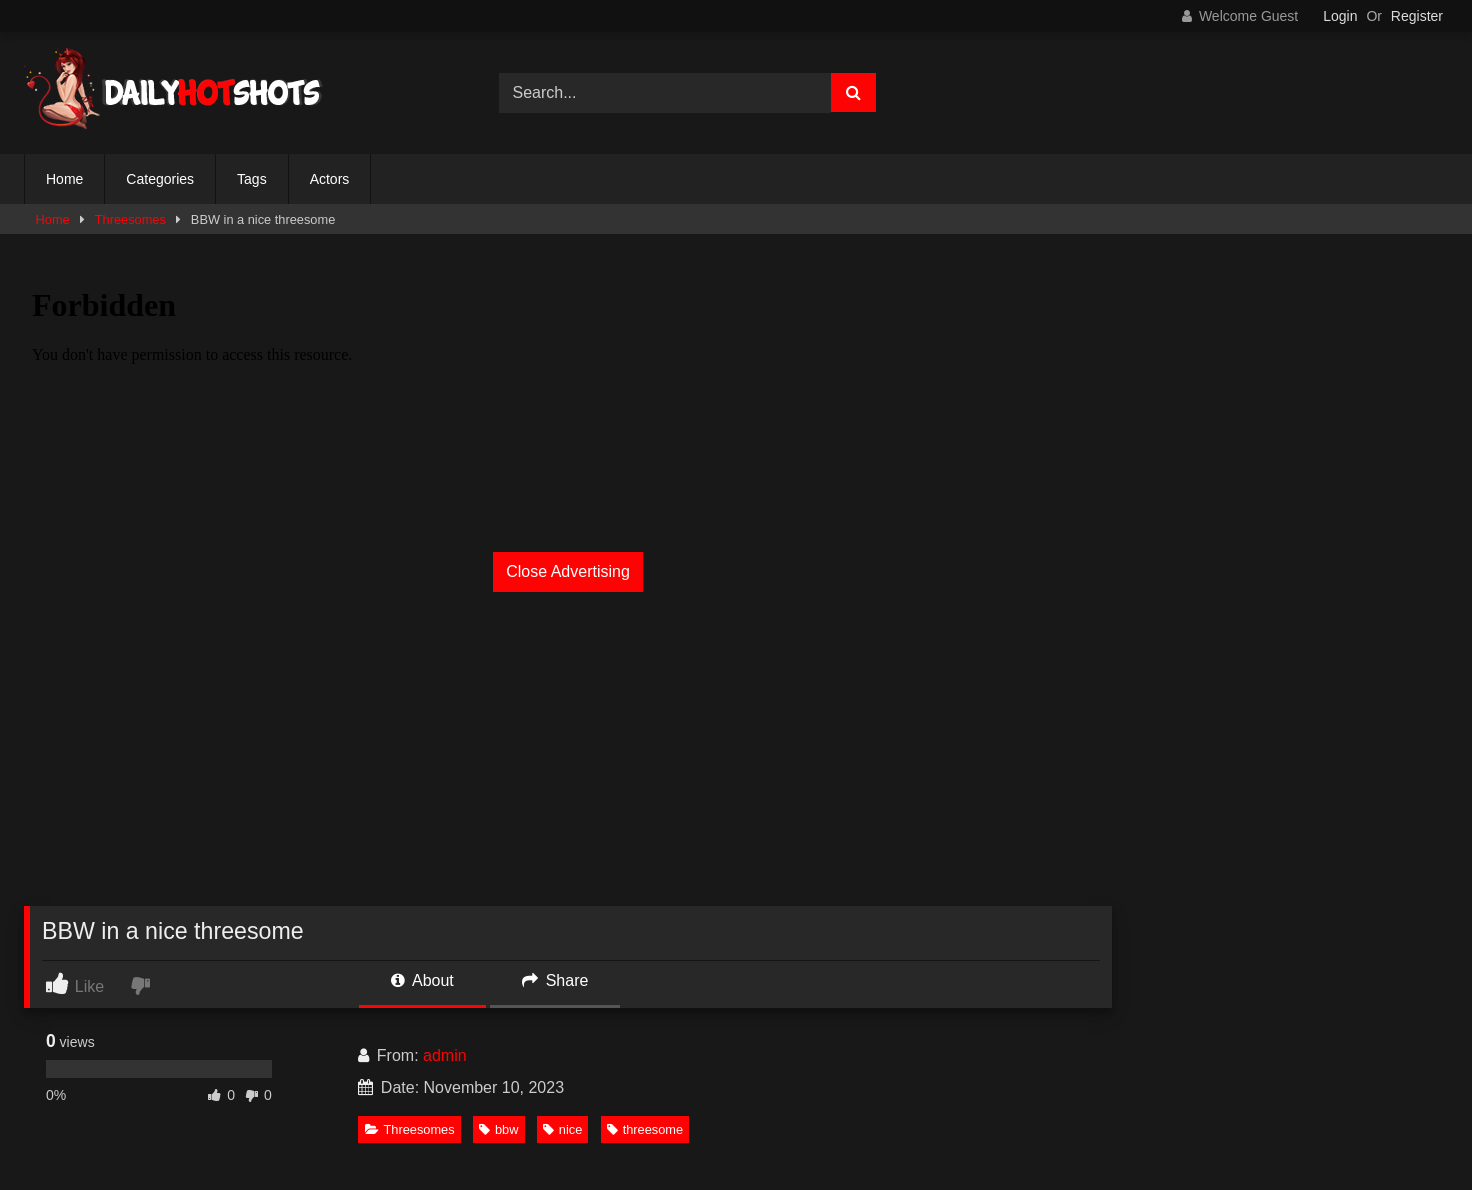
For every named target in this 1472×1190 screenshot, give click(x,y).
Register (1417, 16)
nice (562, 1129)
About (422, 980)
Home (64, 179)
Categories (160, 179)
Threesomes (130, 219)
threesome (645, 1129)
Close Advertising (568, 571)
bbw (498, 1129)
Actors (330, 179)
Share (555, 980)
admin (445, 1055)
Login (1340, 16)
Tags (252, 179)
